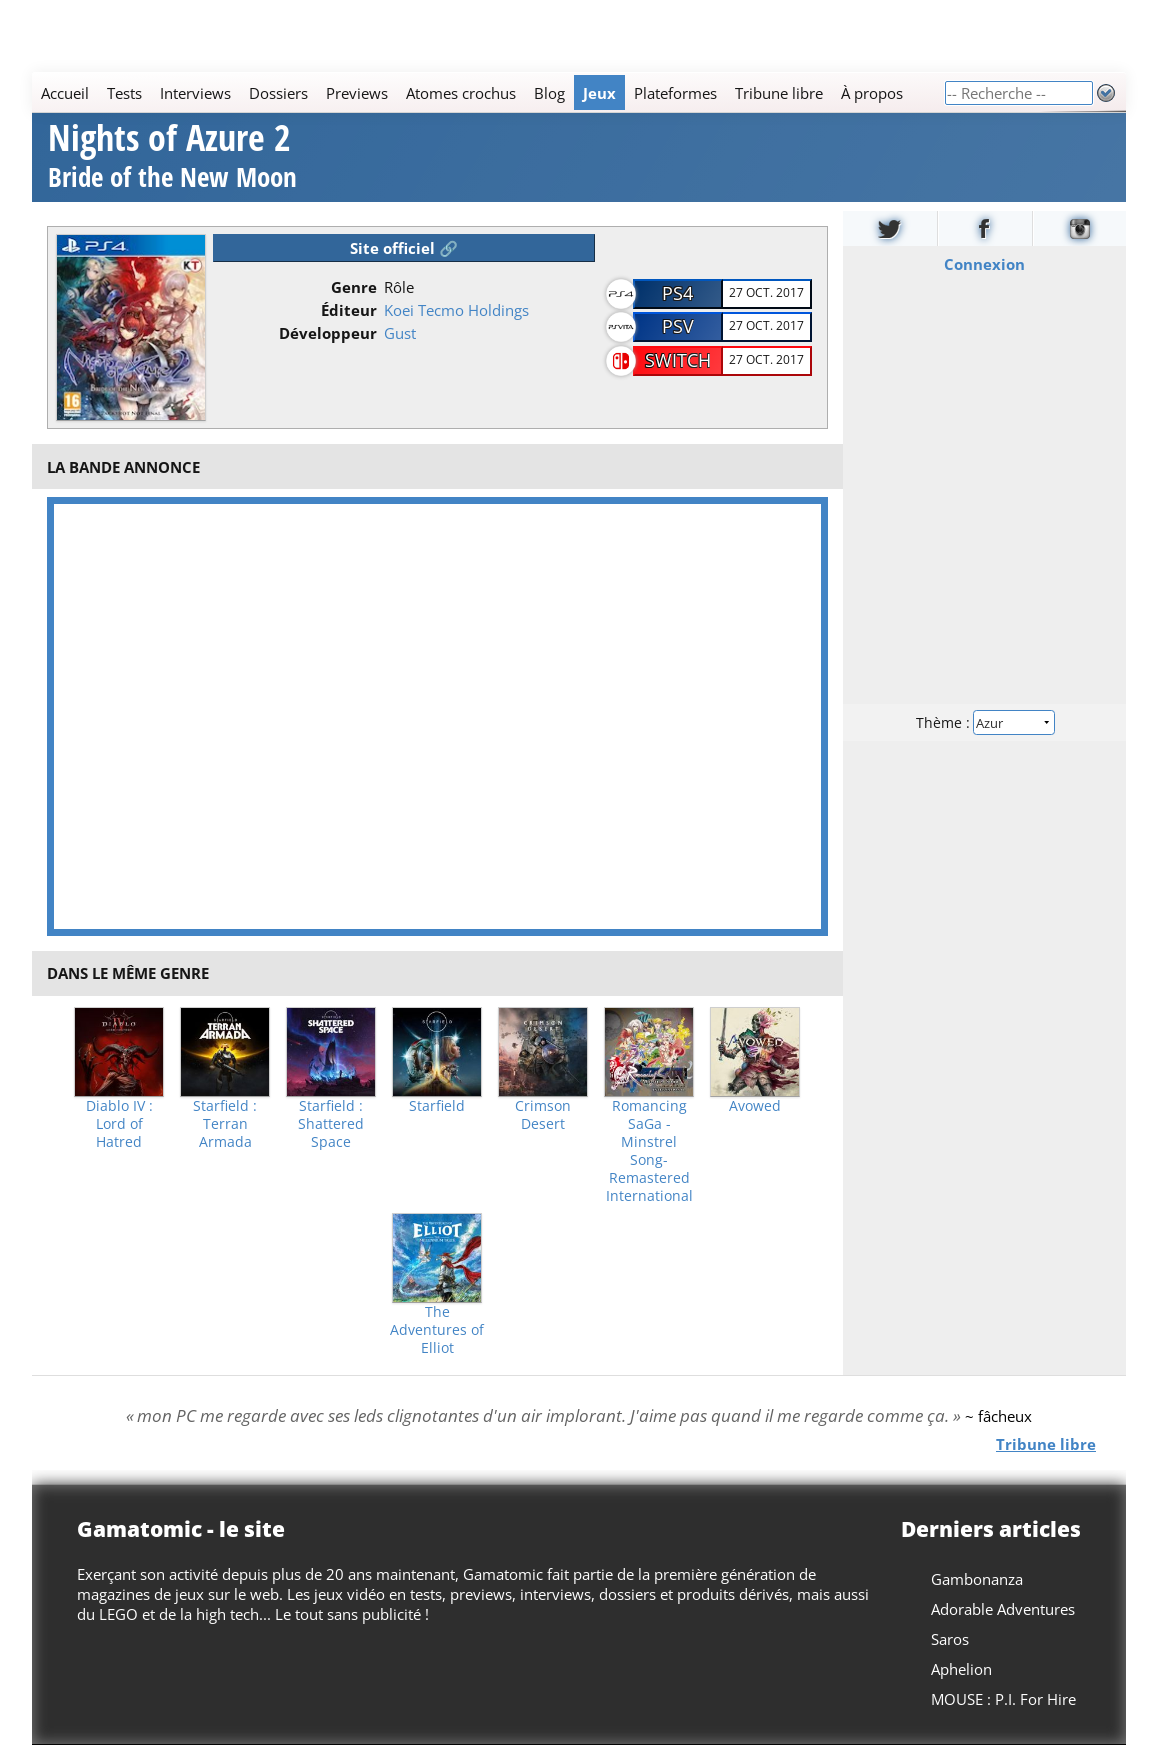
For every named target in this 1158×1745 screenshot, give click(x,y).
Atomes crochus (461, 93)
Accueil (65, 93)
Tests (124, 93)
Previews (357, 93)
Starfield (437, 1106)
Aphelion (961, 1669)
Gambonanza (977, 1579)
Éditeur (349, 310)
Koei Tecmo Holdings (456, 310)
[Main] (488, 92)
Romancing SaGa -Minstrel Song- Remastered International (649, 1151)
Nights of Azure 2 (172, 158)
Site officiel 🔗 (404, 248)
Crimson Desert (543, 1115)
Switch (678, 360)
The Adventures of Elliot (437, 1330)
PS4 (677, 293)
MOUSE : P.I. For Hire (1003, 1699)
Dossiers (278, 93)
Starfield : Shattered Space (331, 1124)
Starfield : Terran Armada (225, 1124)
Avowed (755, 1106)
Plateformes (675, 93)
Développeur (328, 333)
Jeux (599, 93)
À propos (872, 93)
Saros (950, 1639)
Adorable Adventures (1003, 1609)
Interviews (195, 93)
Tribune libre (779, 93)
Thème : (984, 721)
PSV (678, 326)
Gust (400, 333)
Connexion (984, 263)
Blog (549, 93)
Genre (354, 287)
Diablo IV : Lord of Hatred (119, 1124)
